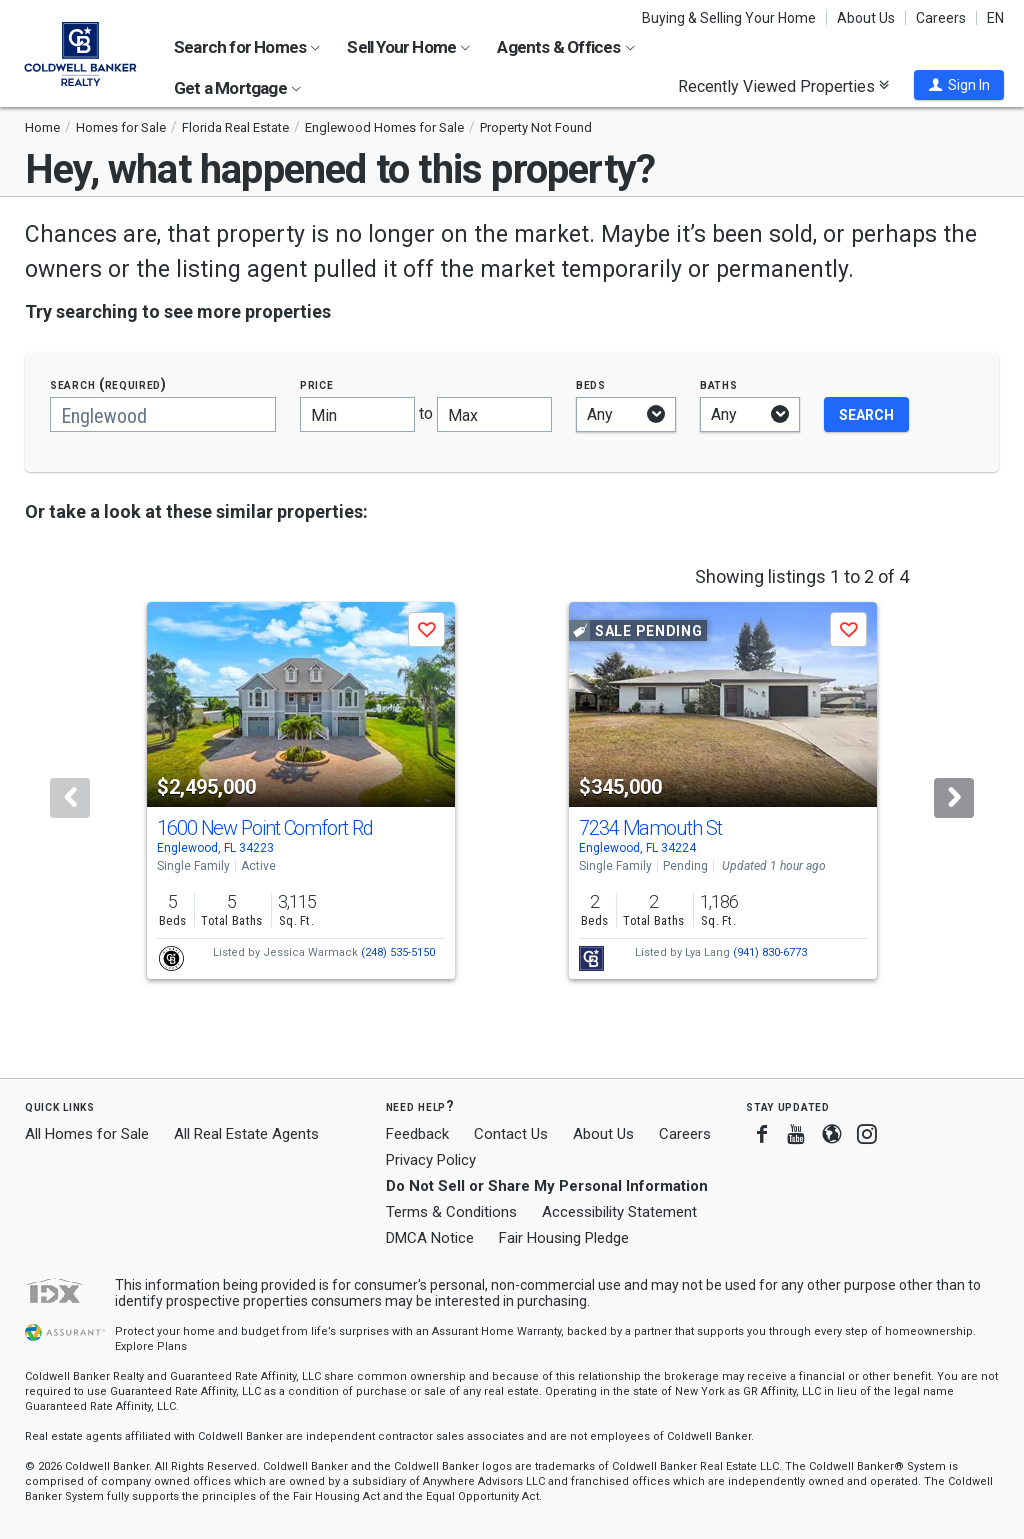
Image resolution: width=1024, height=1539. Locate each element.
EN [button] (995, 18)
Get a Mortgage (237, 88)
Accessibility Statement (619, 1212)
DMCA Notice (430, 1238)
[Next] (954, 798)
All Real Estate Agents (246, 1134)
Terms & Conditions (451, 1212)
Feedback (417, 1134)
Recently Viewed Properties (783, 86)
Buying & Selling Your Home (729, 18)
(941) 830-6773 (770, 952)
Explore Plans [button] (151, 1346)
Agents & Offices (565, 47)
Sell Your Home (408, 47)
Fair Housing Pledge (564, 1238)
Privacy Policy (431, 1160)
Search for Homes (247, 47)
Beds (591, 384)
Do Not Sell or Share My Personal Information (547, 1186)
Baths (719, 384)
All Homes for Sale (87, 1134)
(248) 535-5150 (398, 952)
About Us (866, 18)
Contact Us (511, 1134)
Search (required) (108, 384)
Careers (941, 18)
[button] (959, 85)
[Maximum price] (494, 414)
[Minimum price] (357, 414)
